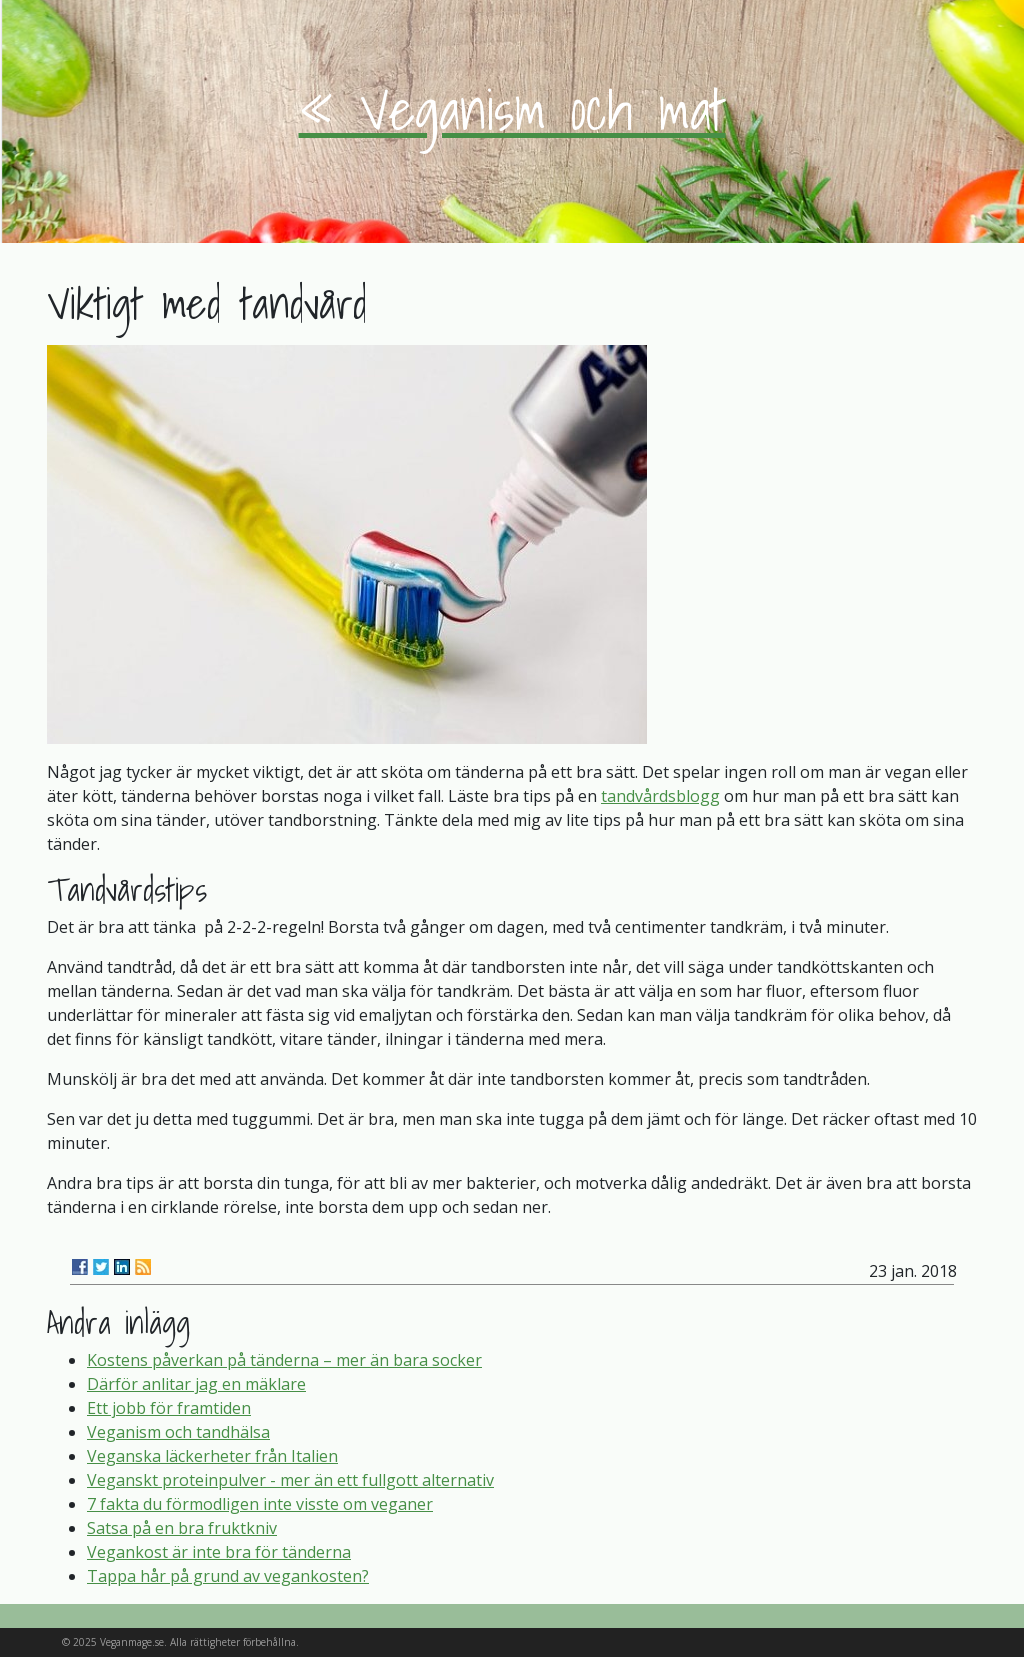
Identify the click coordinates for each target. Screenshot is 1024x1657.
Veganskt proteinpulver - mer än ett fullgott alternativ (290, 1480)
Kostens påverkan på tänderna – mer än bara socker (284, 1360)
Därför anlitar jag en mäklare (196, 1384)
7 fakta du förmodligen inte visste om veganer (260, 1504)
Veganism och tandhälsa (178, 1432)
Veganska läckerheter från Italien (212, 1456)
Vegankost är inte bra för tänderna (219, 1552)
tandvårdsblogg (660, 796)
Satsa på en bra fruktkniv (182, 1528)
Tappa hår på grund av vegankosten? (228, 1576)
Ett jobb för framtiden (169, 1408)
